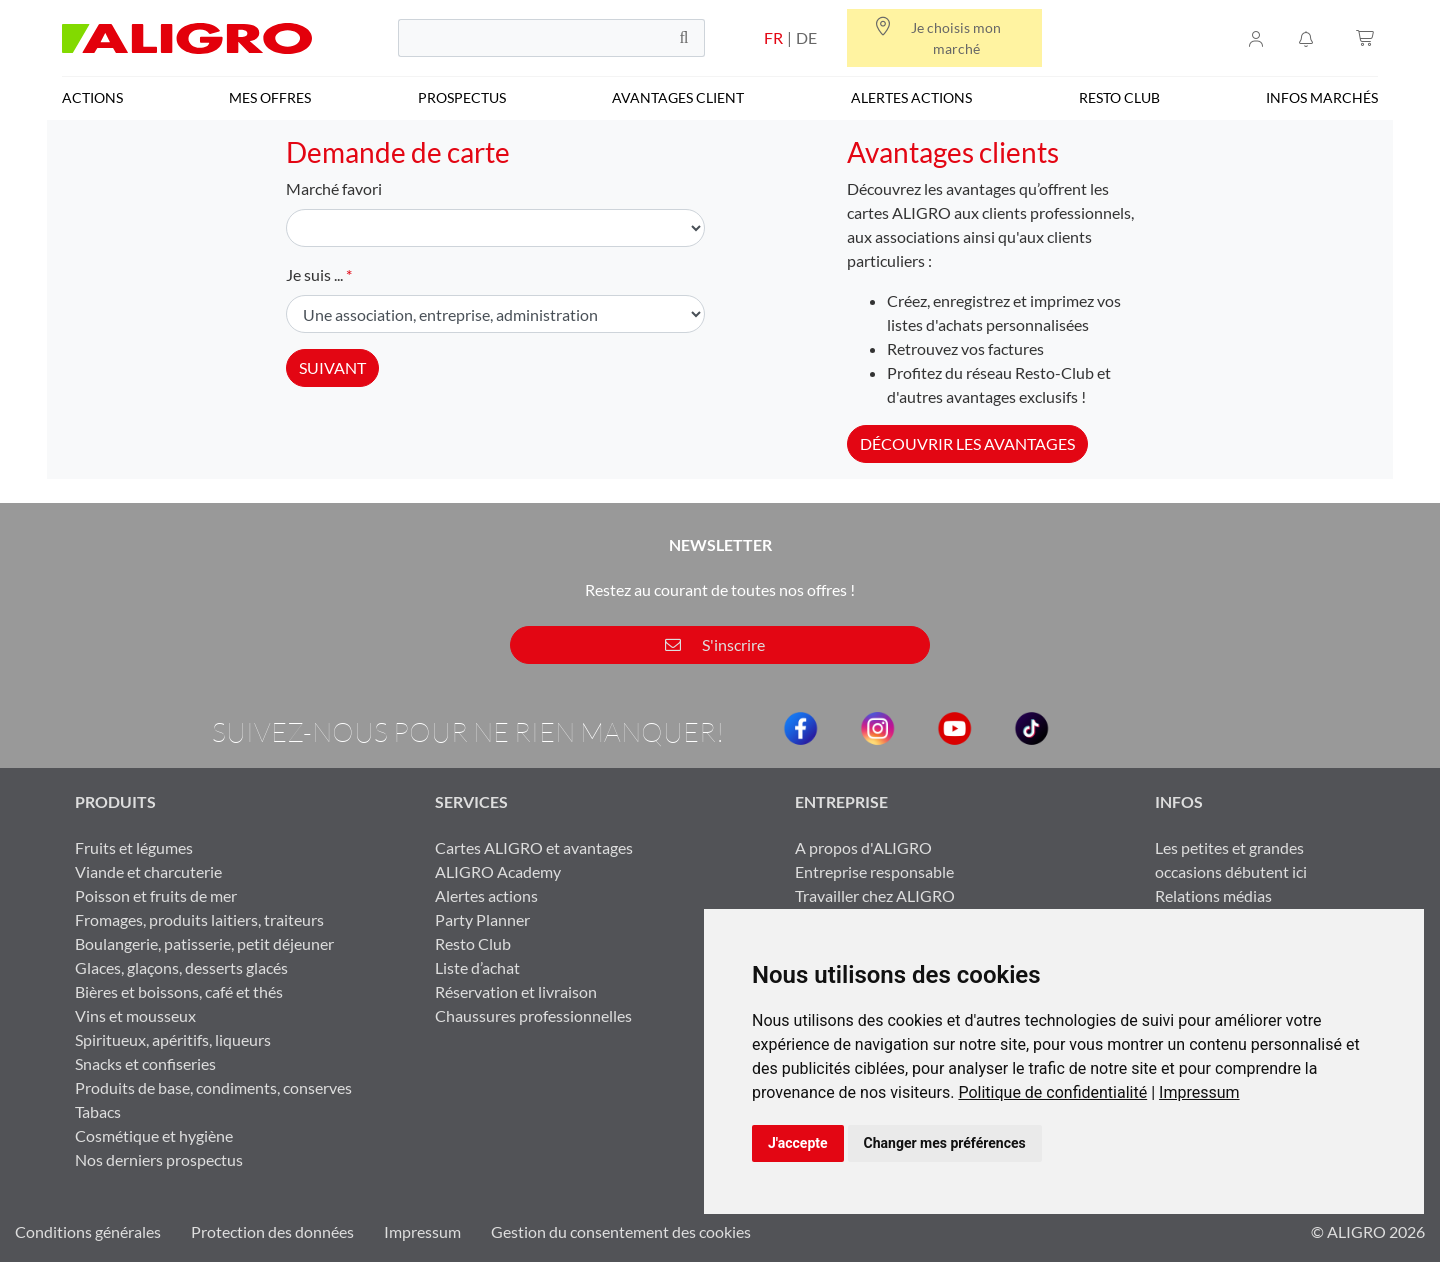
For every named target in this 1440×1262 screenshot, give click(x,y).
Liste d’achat (477, 967)
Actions (92, 97)
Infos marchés (1322, 97)
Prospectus (462, 97)
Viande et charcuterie (148, 871)
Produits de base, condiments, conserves (213, 1087)
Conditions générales (88, 1231)
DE (806, 37)
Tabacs (98, 1111)
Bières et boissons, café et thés (179, 991)
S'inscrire (714, 644)
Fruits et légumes (134, 847)
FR (773, 37)
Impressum (1199, 1092)
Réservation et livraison (516, 991)
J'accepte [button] (798, 1143)
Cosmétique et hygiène (154, 1135)
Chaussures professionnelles (533, 1015)
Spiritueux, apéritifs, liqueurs (173, 1039)
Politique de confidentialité (1052, 1092)
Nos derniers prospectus (159, 1159)
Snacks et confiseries (145, 1063)
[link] (1058, 1092)
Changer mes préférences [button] (945, 1143)
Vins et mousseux (135, 1015)
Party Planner (482, 919)
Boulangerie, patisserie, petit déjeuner (204, 943)
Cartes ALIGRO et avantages (534, 847)
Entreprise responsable (874, 871)
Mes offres (270, 97)
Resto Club (1119, 97)
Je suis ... (314, 274)
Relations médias (1213, 895)
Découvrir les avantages (967, 443)
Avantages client (678, 97)
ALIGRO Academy (498, 871)
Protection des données (272, 1231)
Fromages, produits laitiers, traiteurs (199, 919)
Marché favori (334, 188)
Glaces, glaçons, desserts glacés (181, 967)
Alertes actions (911, 97)
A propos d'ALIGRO (863, 847)
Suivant (332, 367)
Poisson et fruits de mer (156, 895)
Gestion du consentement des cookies (621, 1231)
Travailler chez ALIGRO (875, 895)
